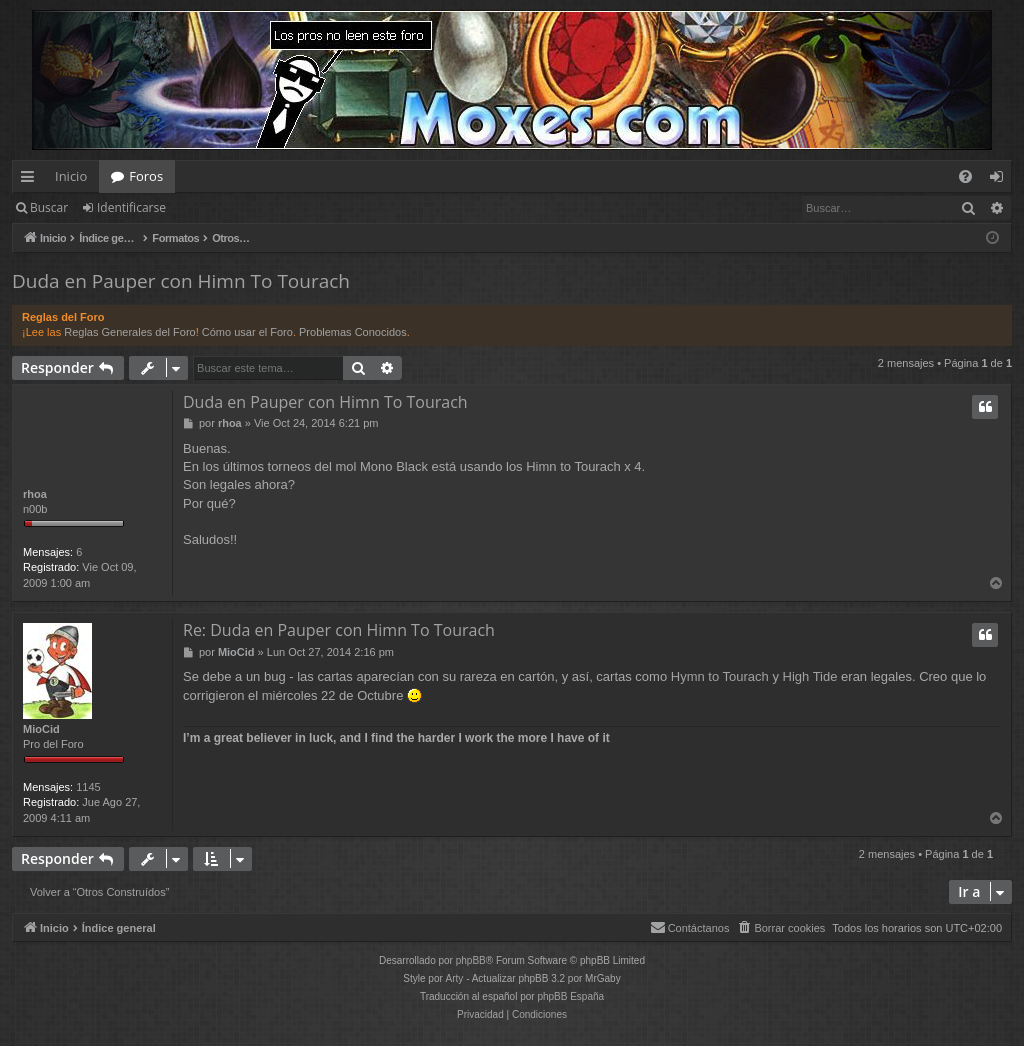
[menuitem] (965, 176)
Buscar (49, 207)
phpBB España (570, 996)
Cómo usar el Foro (247, 332)
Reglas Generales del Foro (129, 332)
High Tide (810, 676)
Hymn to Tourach (720, 676)
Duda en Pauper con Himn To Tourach (181, 281)
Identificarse (131, 207)
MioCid (41, 729)
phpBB (471, 960)
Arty (455, 978)
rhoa (35, 494)
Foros (146, 176)
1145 (88, 787)
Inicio (71, 176)
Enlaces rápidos (31, 180)
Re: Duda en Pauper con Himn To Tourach (339, 630)
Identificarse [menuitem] (1001, 180)
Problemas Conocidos (353, 332)
